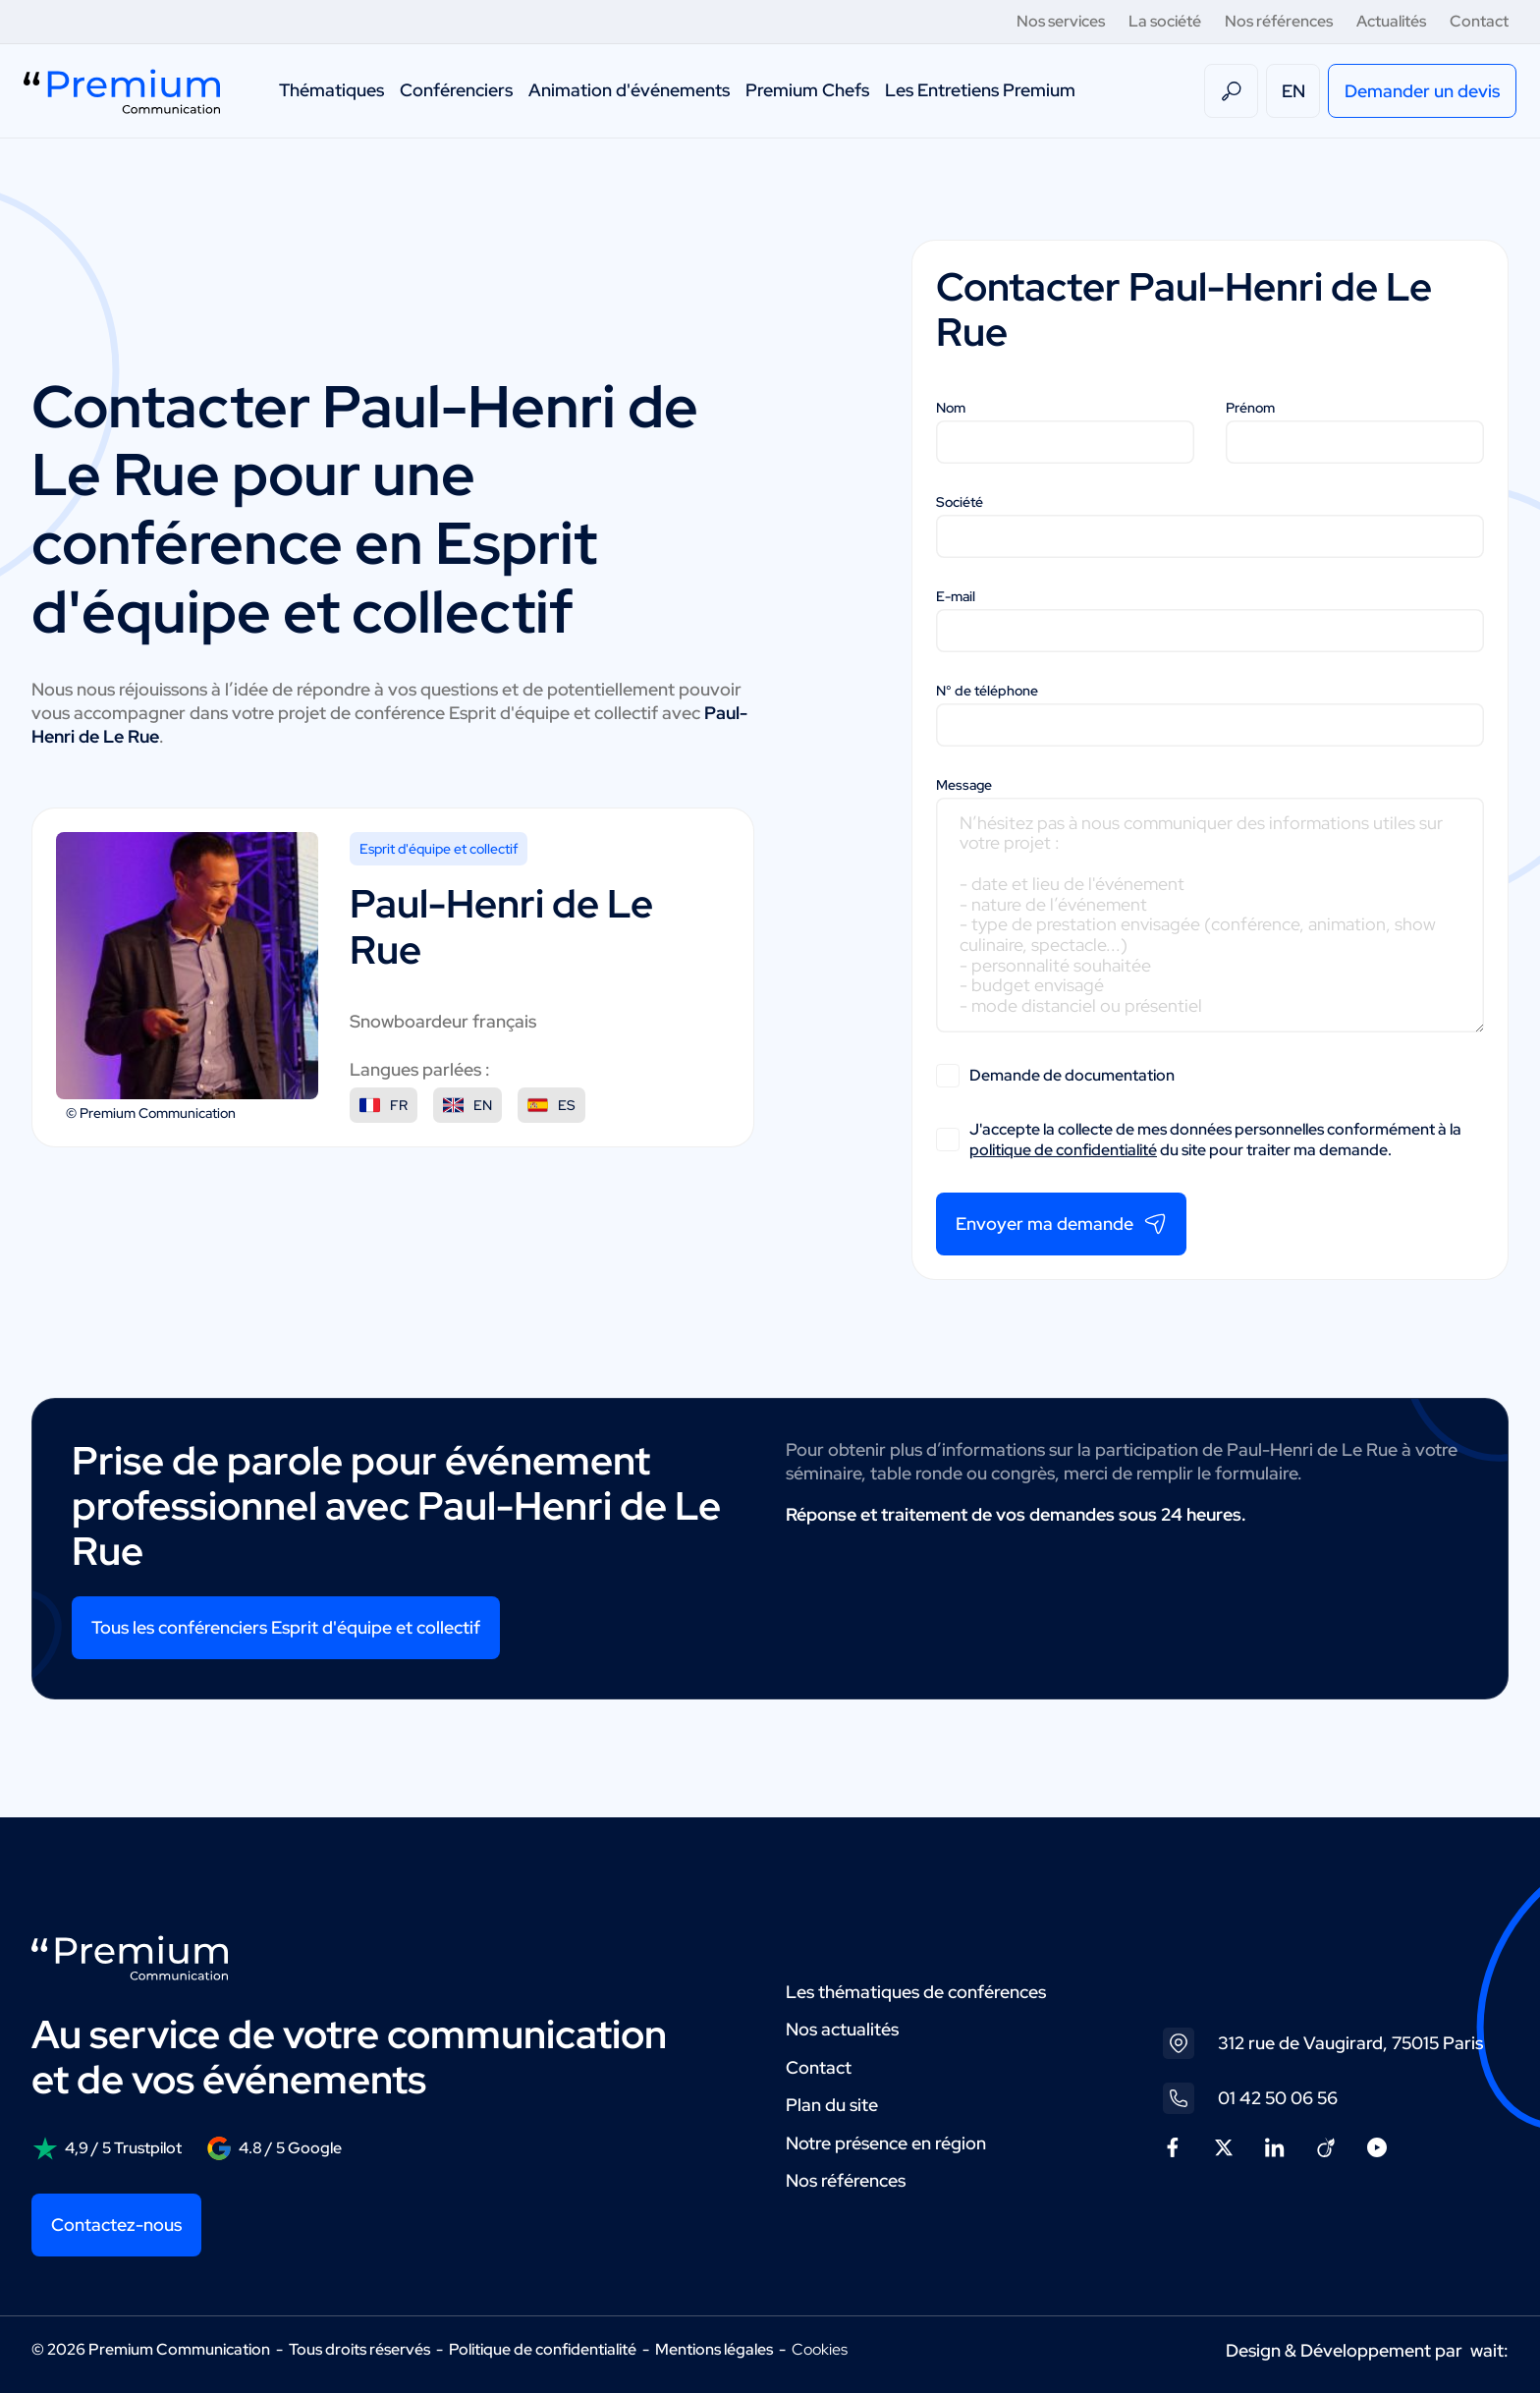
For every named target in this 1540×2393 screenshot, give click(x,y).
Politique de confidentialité (542, 2349)
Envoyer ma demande (1061, 1224)
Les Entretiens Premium (980, 90)
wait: (1489, 2350)
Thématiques (331, 90)
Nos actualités (842, 2029)
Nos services (1061, 21)
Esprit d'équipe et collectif (438, 849)
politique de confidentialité (1063, 1150)
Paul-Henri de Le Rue (364, 440)
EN (1293, 91)
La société (1164, 21)
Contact (1479, 21)
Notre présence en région (886, 2143)
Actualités (1391, 21)
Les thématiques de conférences (916, 1991)
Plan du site (832, 2104)
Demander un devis (1422, 91)
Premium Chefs (807, 90)
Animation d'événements (629, 90)
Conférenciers (456, 90)
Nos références (1279, 21)
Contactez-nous (116, 2224)
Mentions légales (714, 2349)
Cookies (820, 2350)
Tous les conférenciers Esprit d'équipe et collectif (285, 1627)
